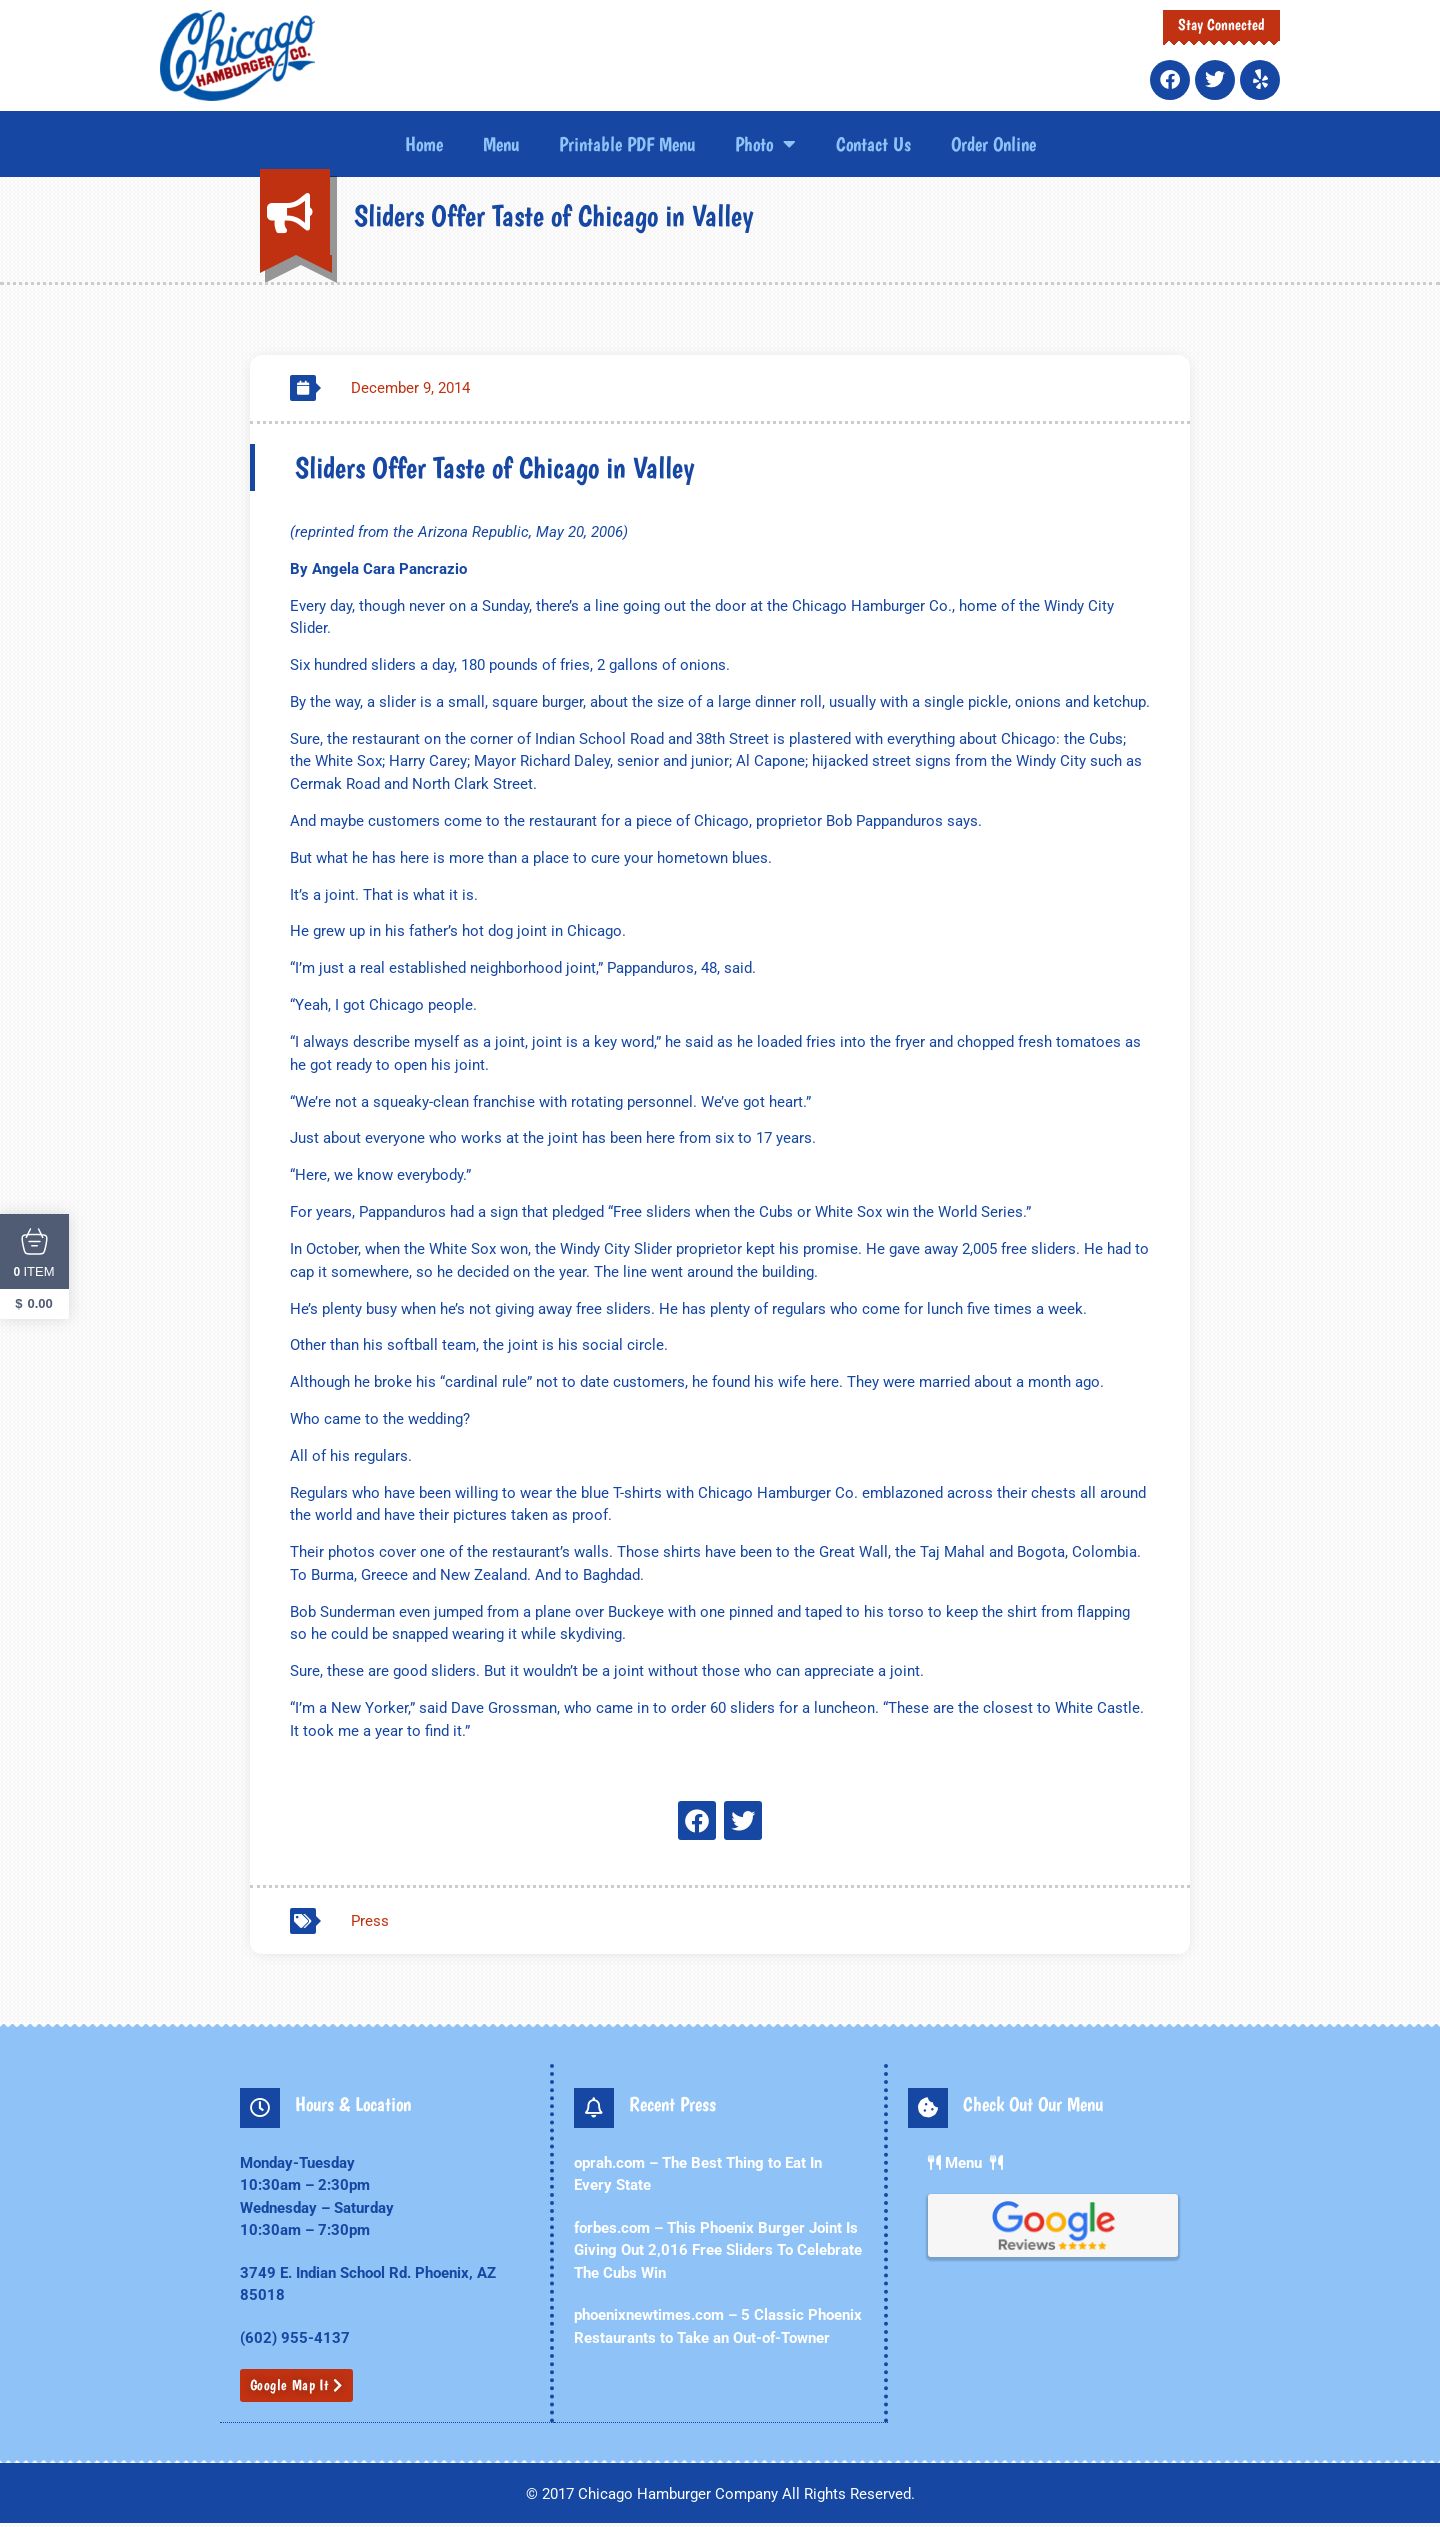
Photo (765, 144)
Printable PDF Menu (627, 144)
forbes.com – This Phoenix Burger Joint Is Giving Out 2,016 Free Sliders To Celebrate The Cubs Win (718, 2255)
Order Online (993, 144)
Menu (501, 144)
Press (370, 1926)
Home (424, 144)
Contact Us (873, 144)
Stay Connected (1221, 24)
